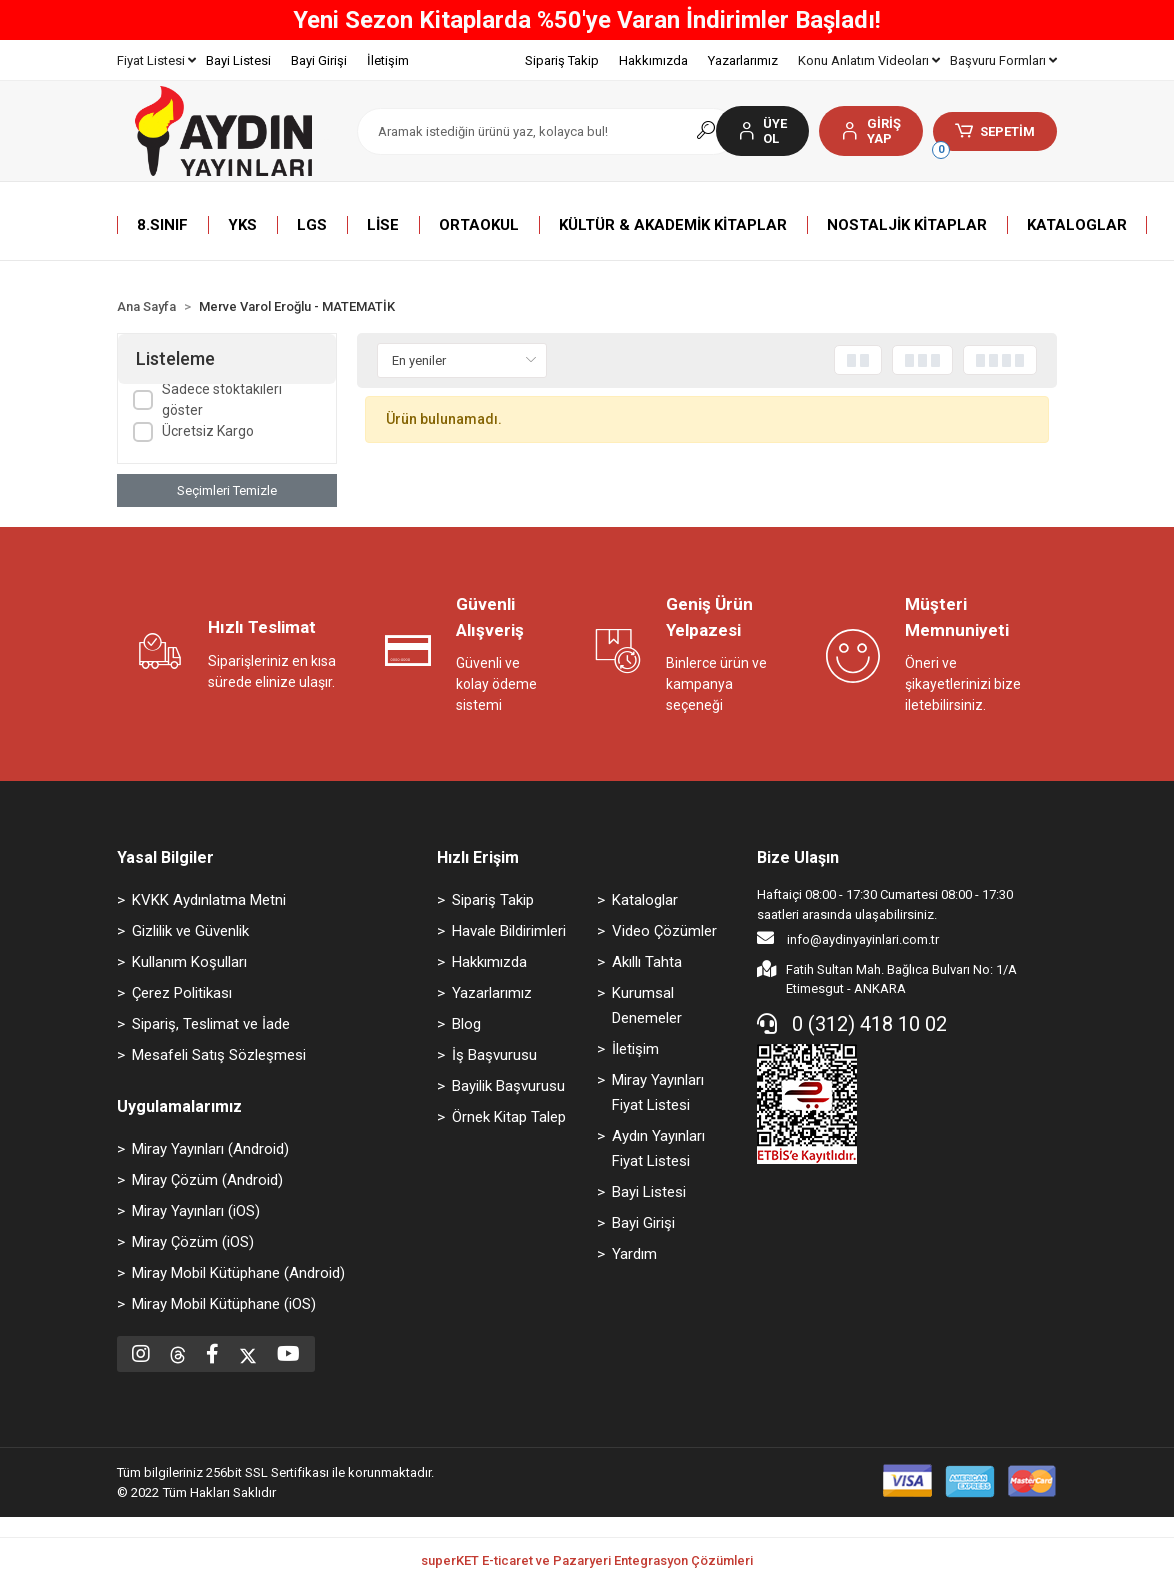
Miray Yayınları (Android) (210, 1149)
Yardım (634, 1254)
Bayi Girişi (319, 60)
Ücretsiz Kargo (208, 431)
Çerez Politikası (182, 993)
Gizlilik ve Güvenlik (190, 931)
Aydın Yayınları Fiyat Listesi (658, 1148)
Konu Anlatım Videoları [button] (869, 60)
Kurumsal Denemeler (647, 1005)
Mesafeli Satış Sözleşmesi (219, 1055)
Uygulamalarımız (179, 1106)
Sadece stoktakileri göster (222, 399)
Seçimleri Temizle (227, 490)
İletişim (388, 60)
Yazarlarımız (743, 60)
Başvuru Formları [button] (1003, 60)
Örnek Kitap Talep (509, 1117)
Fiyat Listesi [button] (156, 60)
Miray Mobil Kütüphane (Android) (238, 1273)
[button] (870, 131)
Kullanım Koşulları (189, 962)
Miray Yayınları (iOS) (196, 1211)
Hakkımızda (653, 60)
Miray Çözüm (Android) (207, 1180)
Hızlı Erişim (478, 857)
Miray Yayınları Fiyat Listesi (658, 1092)
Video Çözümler (664, 931)
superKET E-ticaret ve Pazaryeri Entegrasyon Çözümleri (587, 1560)
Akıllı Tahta (647, 962)
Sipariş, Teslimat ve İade (211, 1024)
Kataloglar (645, 900)
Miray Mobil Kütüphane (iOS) (224, 1304)
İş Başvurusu (494, 1055)
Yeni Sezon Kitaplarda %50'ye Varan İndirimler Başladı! (587, 20)
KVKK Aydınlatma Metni (209, 900)
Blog (466, 1024)
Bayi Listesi (238, 60)
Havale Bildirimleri (509, 931)
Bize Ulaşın (798, 857)
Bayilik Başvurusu (508, 1086)
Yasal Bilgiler (165, 857)
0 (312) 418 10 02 (852, 1024)
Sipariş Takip (562, 60)
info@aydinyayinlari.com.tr (848, 938)
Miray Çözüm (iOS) (193, 1242)
